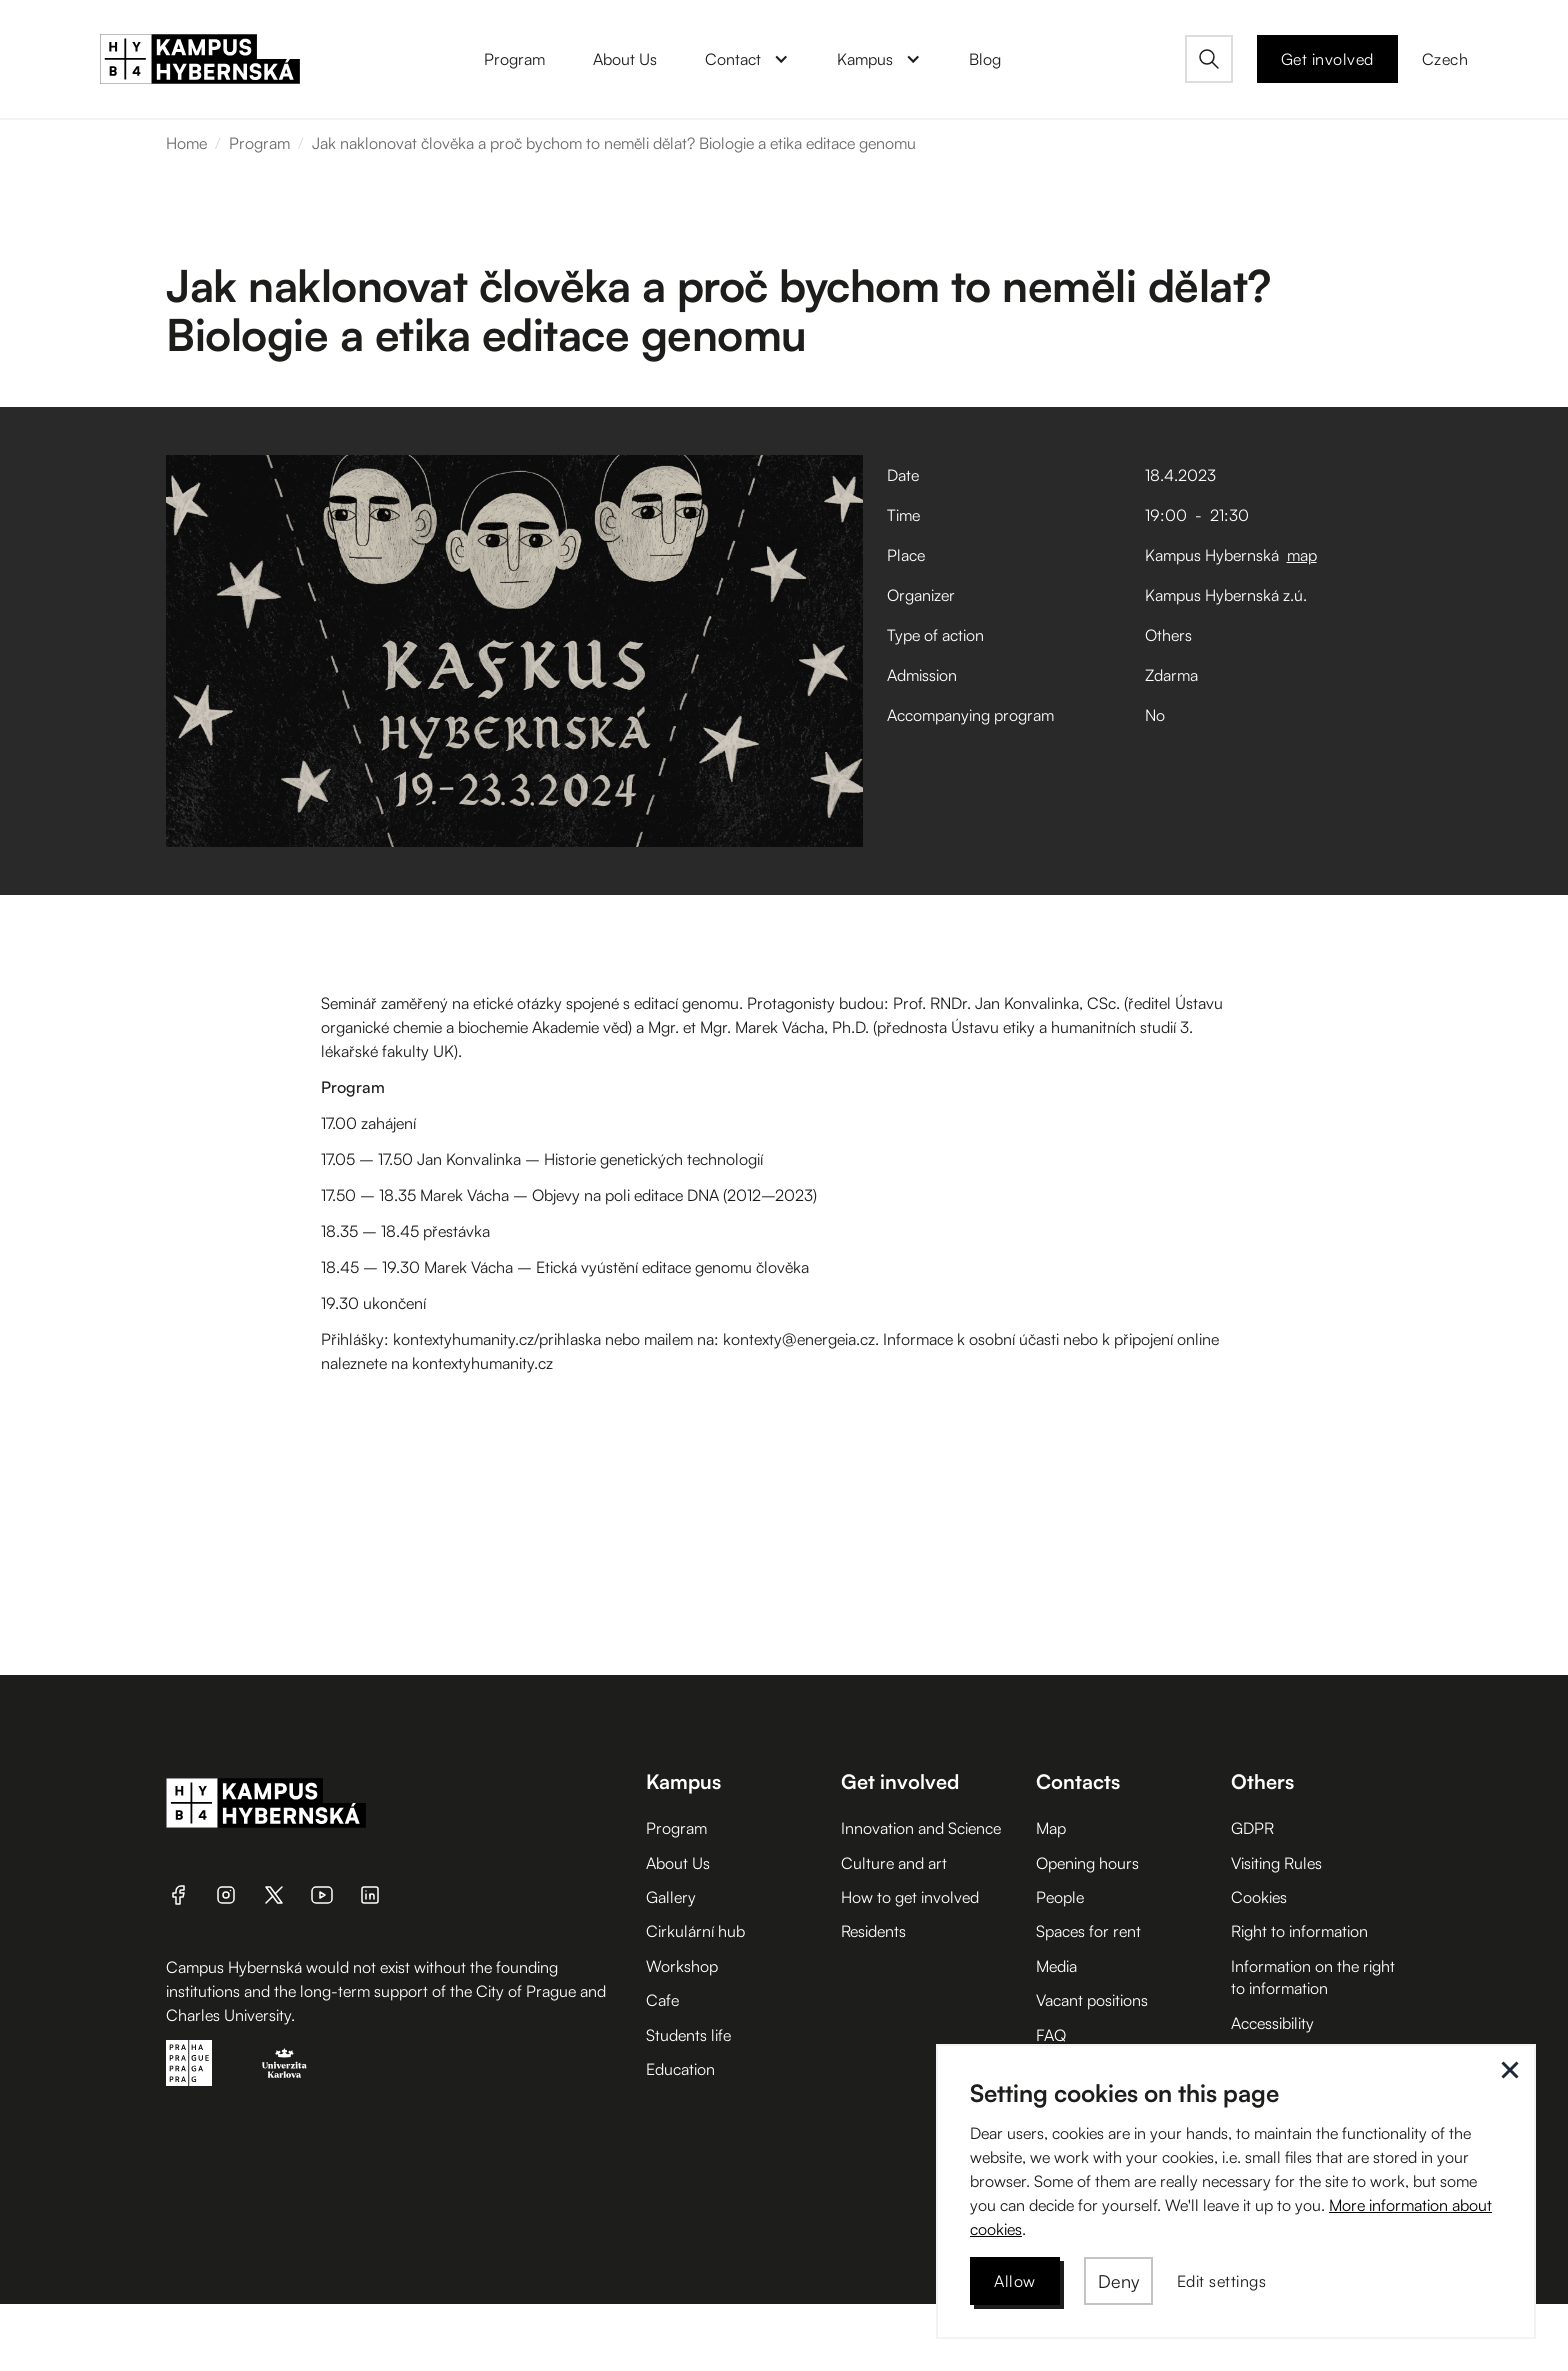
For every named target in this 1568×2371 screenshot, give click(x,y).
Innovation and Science (921, 1828)
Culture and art (894, 1863)
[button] (747, 59)
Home (186, 143)
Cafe (662, 2000)
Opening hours (1087, 1863)
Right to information (1299, 1931)
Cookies (1259, 1897)
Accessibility (1272, 2023)
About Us (678, 1863)
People (1060, 1897)
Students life (688, 2035)
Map (1051, 1828)
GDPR (1252, 1828)
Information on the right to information (1313, 1977)
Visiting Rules (1276, 1863)
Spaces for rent (1088, 1931)
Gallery (671, 1897)
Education (680, 2069)
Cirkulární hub (695, 1931)
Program (259, 143)
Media (1056, 1966)
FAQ (1051, 2035)
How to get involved (910, 1897)
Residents (873, 1931)
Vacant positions (1092, 2000)
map (1302, 555)
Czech (1445, 59)
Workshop (682, 1966)
